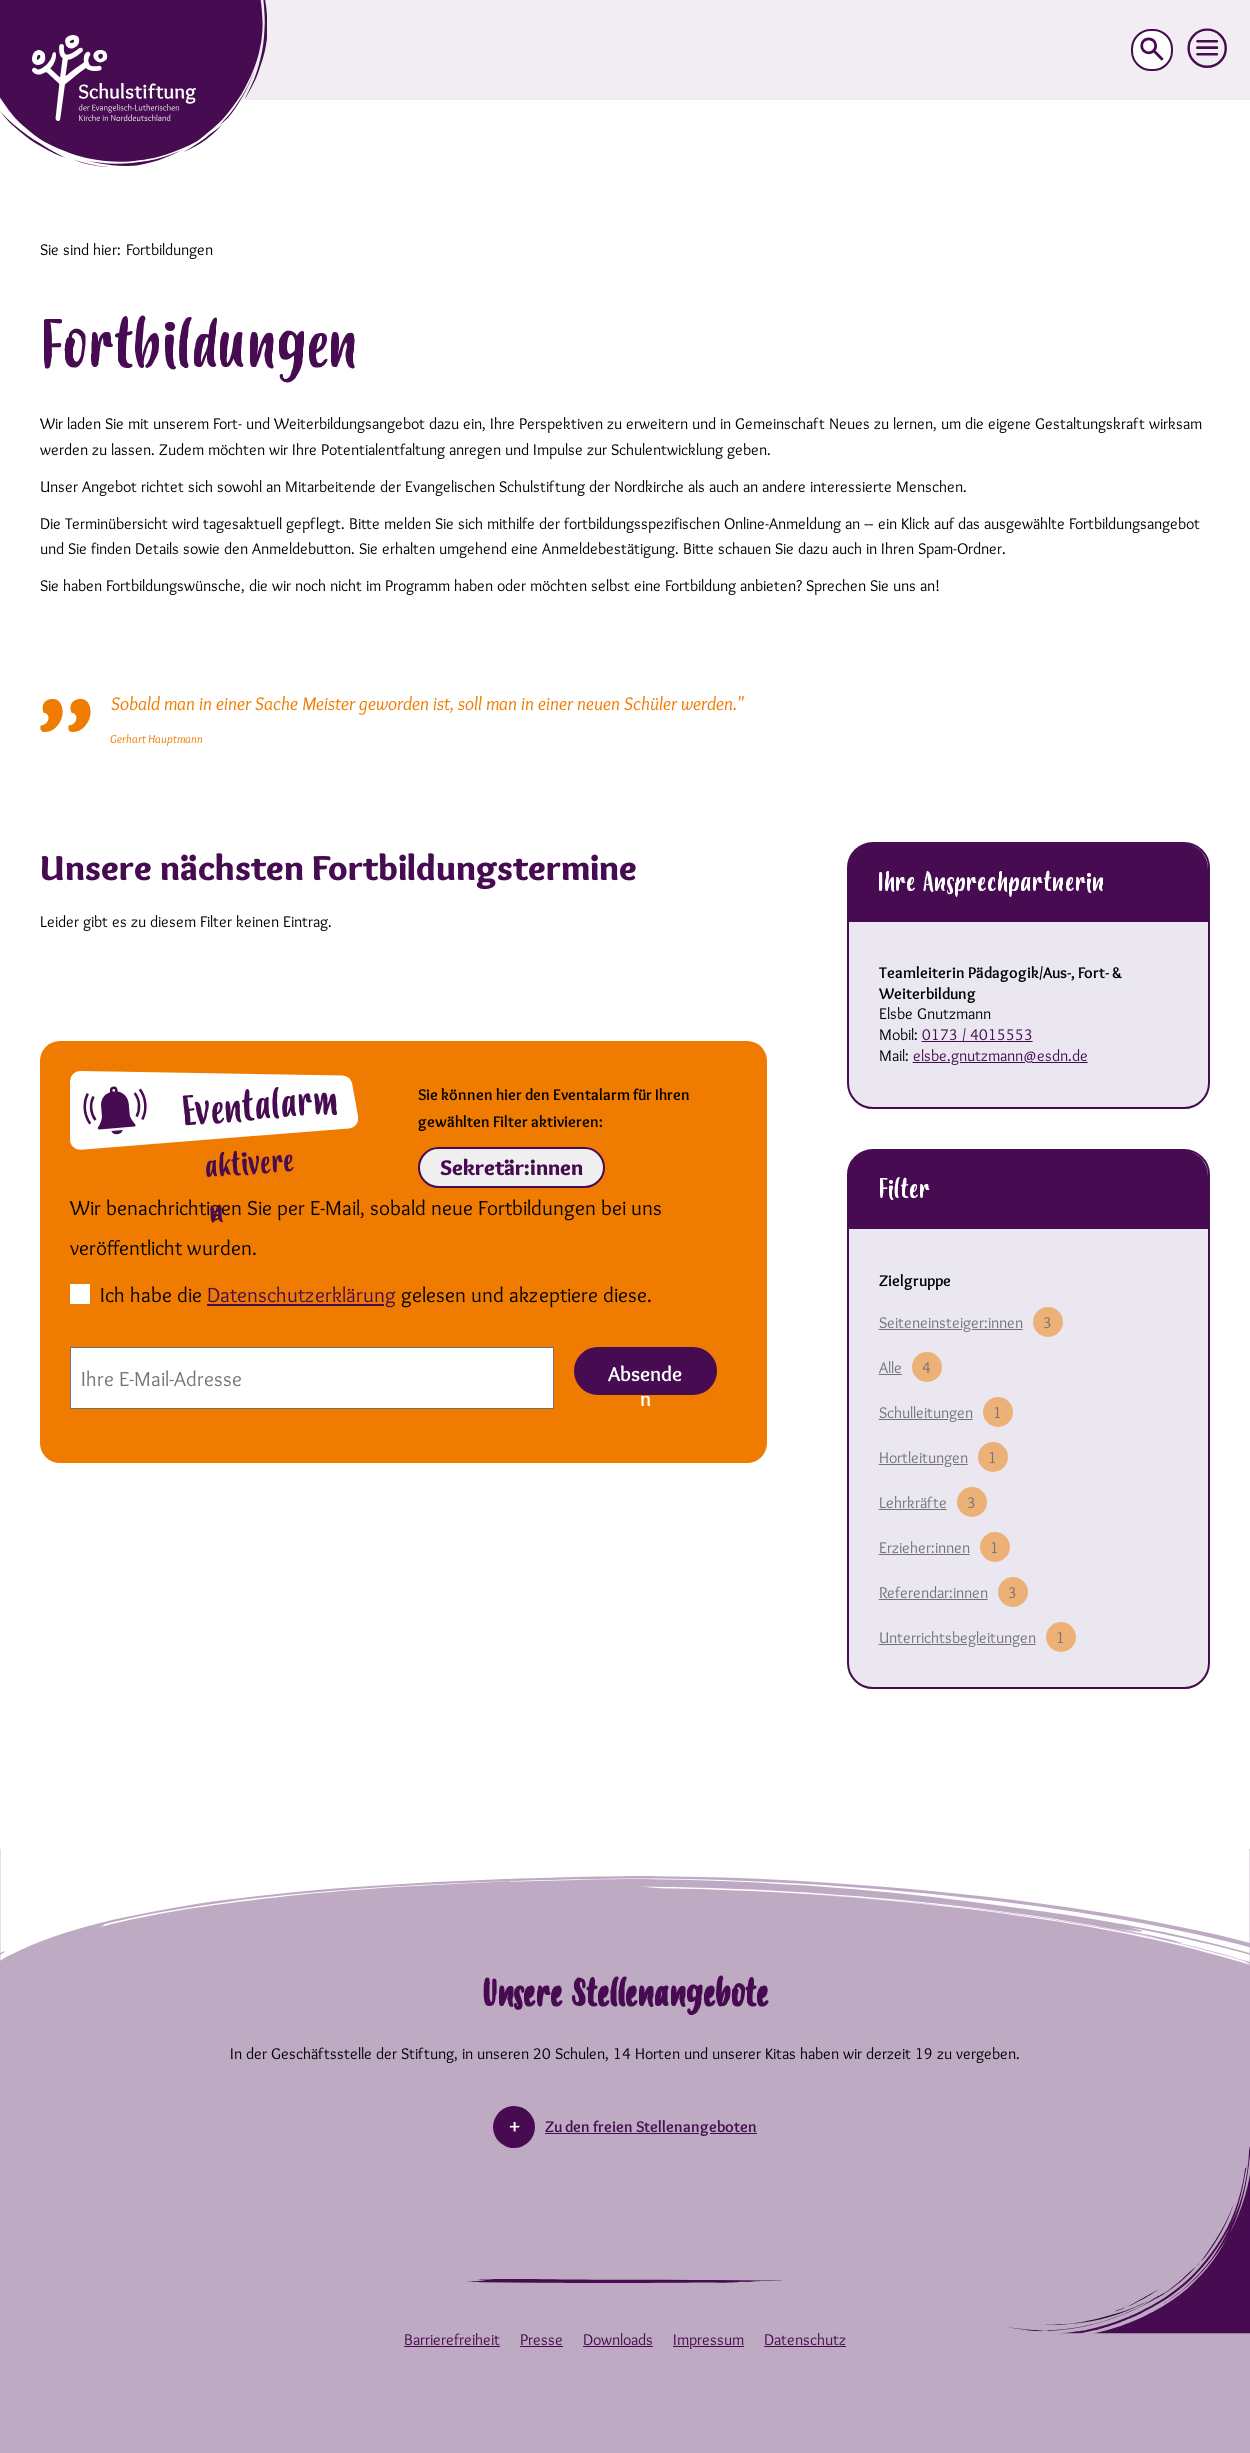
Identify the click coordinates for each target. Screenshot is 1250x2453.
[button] (1208, 49)
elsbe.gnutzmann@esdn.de (1000, 1055)
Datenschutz (805, 2339)
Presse (541, 2339)
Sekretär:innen (511, 1167)
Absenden (645, 1378)
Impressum (708, 2339)
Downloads (618, 2339)
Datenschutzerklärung (301, 1294)
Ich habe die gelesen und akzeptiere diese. (376, 1294)
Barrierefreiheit (452, 2339)
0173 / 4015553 (977, 1034)
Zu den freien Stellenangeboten (651, 2126)
